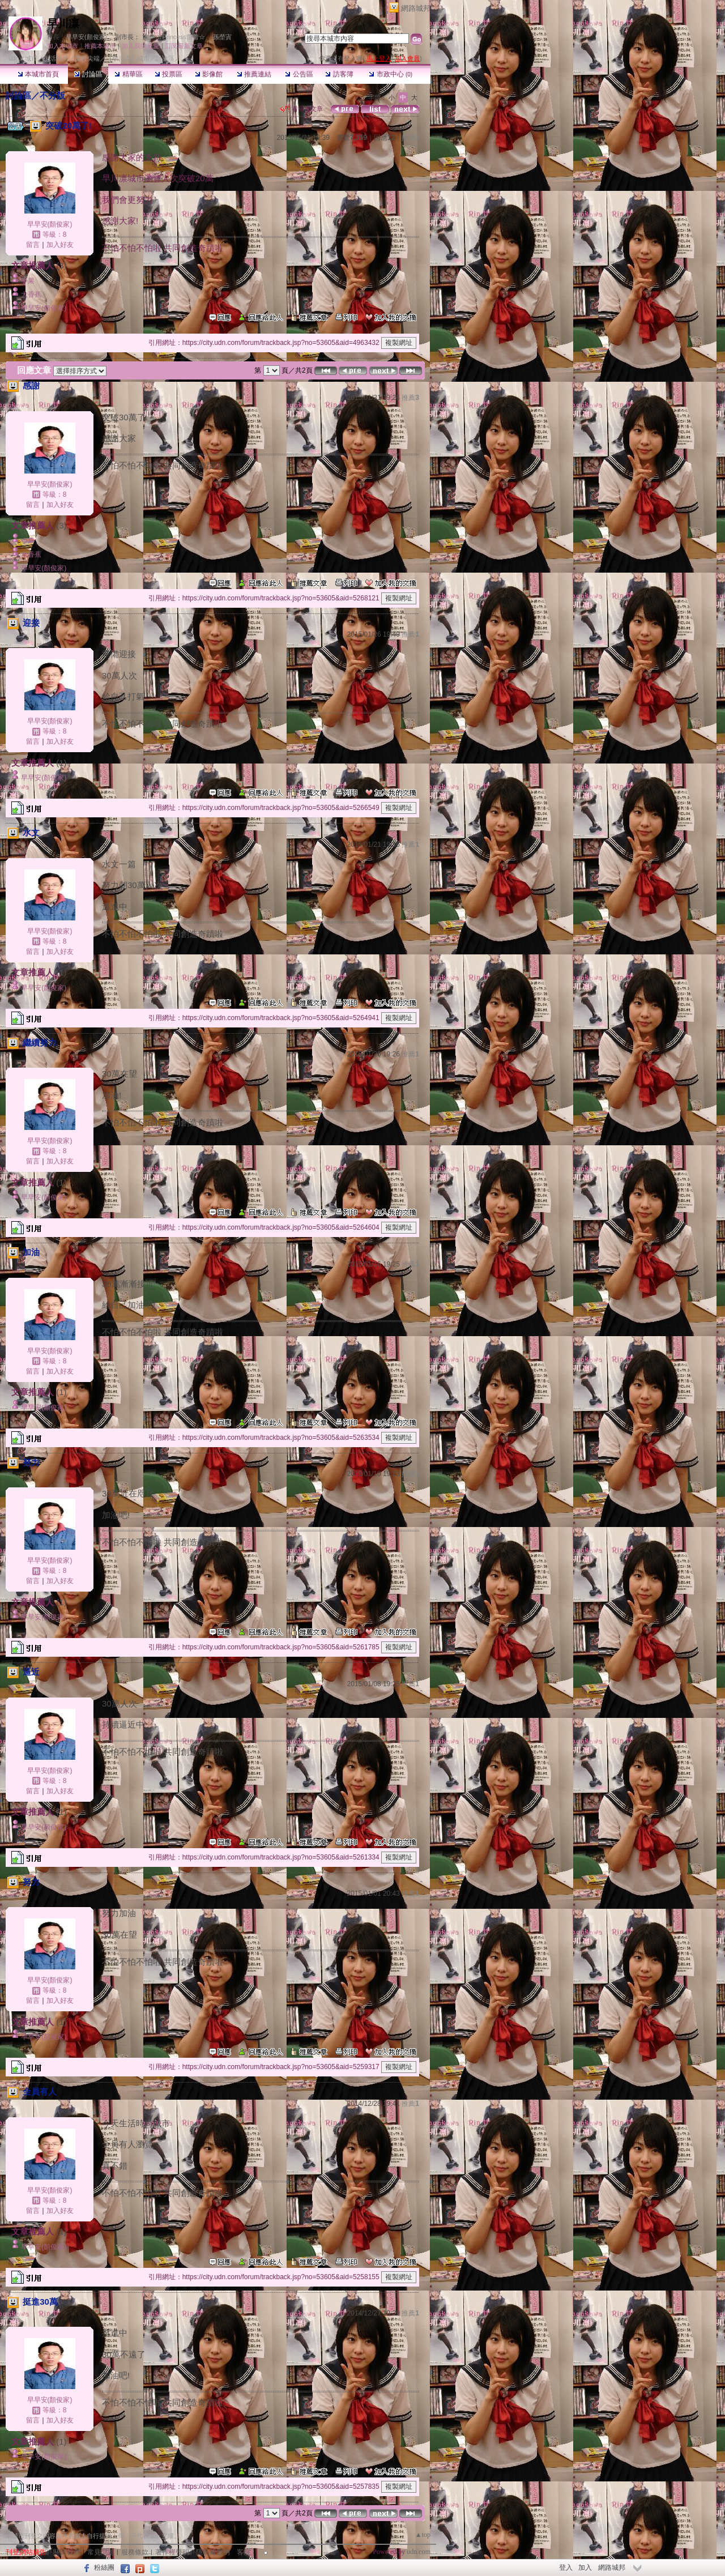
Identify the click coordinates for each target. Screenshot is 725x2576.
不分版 (52, 95)
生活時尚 (56, 58)
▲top (422, 2535)
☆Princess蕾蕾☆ (180, 36)
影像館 (209, 74)
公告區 (299, 74)
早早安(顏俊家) (86, 36)
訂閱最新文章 (184, 45)
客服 (243, 2552)
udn (13, 58)
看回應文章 (301, 108)
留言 (33, 245)
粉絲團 (104, 2567)
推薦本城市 (100, 45)
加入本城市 (62, 45)
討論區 (88, 74)
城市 (31, 58)
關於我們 (66, 2552)
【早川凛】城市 (128, 58)
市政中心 (390, 74)
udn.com (418, 2552)
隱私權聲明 (213, 2552)
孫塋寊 (222, 36)
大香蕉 (31, 294)
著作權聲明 (172, 2552)
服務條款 (134, 2552)
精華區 (128, 74)
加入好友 (60, 245)
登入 (566, 2567)
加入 (585, 2567)
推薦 (410, 138)
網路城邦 (415, 8)
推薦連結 (254, 74)
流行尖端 (87, 58)
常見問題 (100, 2552)
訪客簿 (339, 74)
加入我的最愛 (140, 45)
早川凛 (63, 23)
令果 (28, 281)
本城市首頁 (38, 74)
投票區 (168, 74)
